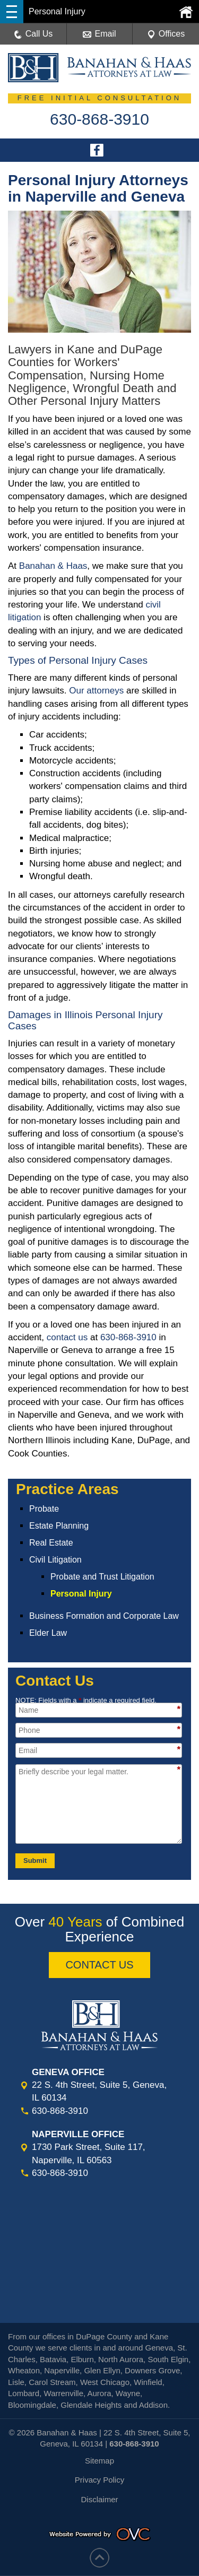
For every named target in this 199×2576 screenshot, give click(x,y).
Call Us (33, 34)
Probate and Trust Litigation (102, 1576)
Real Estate (51, 1542)
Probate (44, 1508)
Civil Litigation (55, 1559)
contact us (67, 1337)
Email (99, 34)
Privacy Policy (99, 2479)
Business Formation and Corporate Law (104, 1615)
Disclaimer (99, 2499)
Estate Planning (59, 1525)
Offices (166, 34)
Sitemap (99, 2460)
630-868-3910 (128, 1337)
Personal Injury (81, 1593)
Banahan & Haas (53, 566)
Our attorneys (96, 691)
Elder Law (48, 1632)
